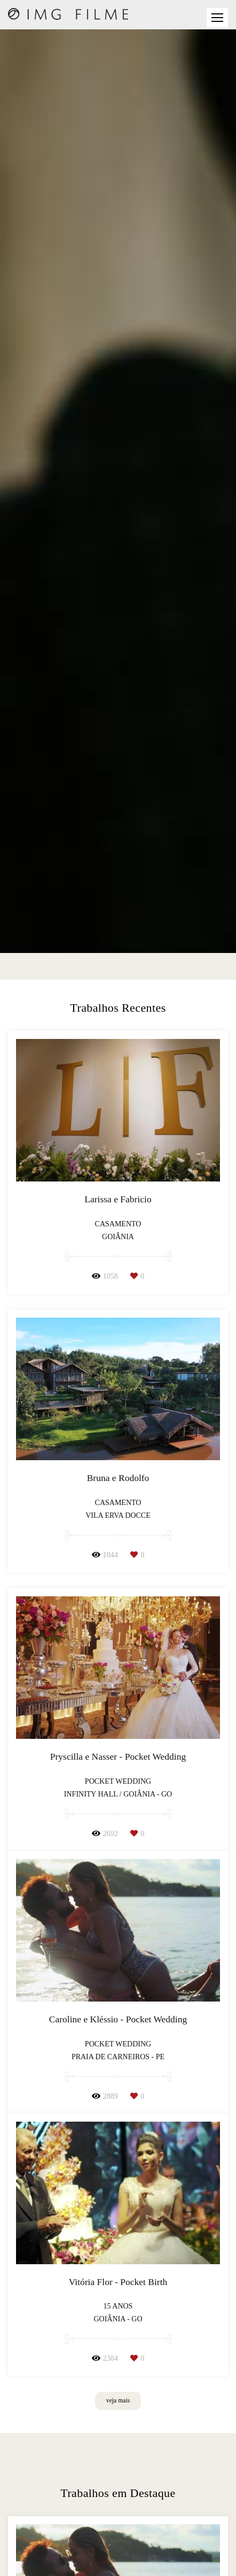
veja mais (118, 2400)
